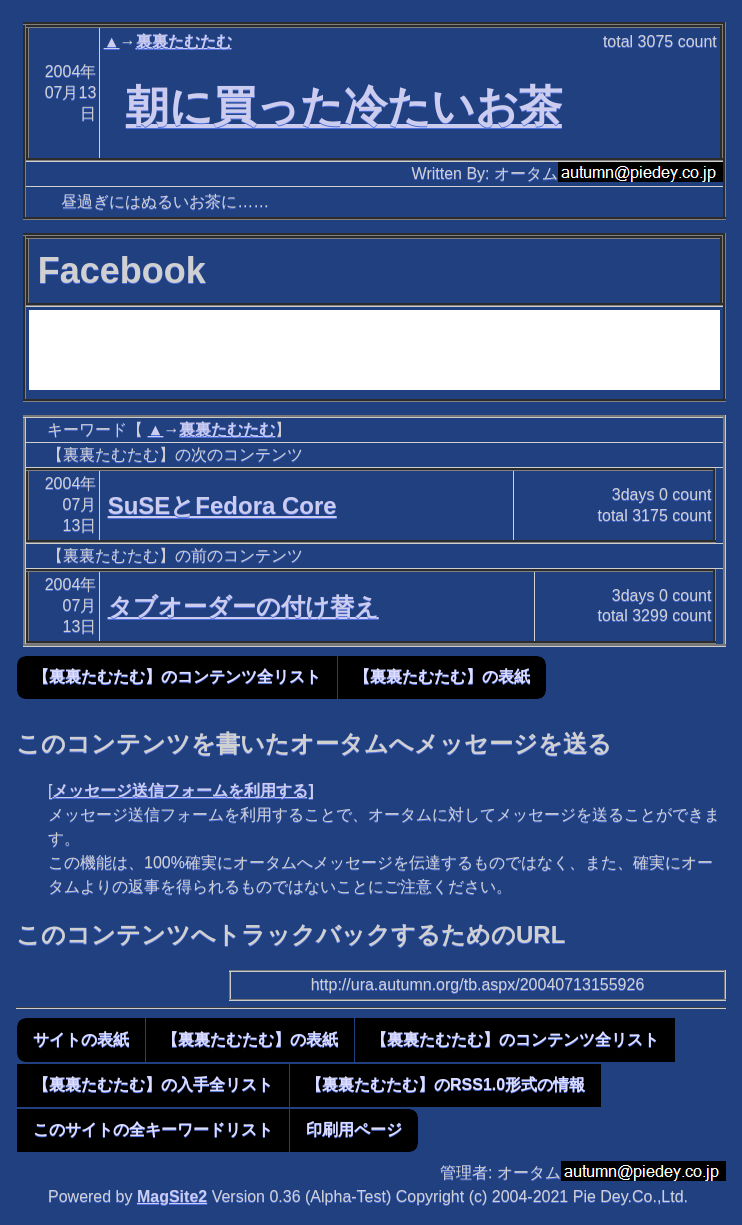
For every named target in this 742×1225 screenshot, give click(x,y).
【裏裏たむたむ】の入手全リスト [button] (153, 1084)
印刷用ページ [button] (354, 1129)
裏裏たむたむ (184, 41)
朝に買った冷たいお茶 (344, 106)
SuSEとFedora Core (222, 505)
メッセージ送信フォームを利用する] (182, 790)
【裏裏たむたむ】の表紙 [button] (442, 676)
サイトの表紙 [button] (81, 1039)
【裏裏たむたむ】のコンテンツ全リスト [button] (177, 676)
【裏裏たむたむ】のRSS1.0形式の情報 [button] (445, 1084)
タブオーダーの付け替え (243, 606)
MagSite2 (172, 1196)
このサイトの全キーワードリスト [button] (153, 1129)
